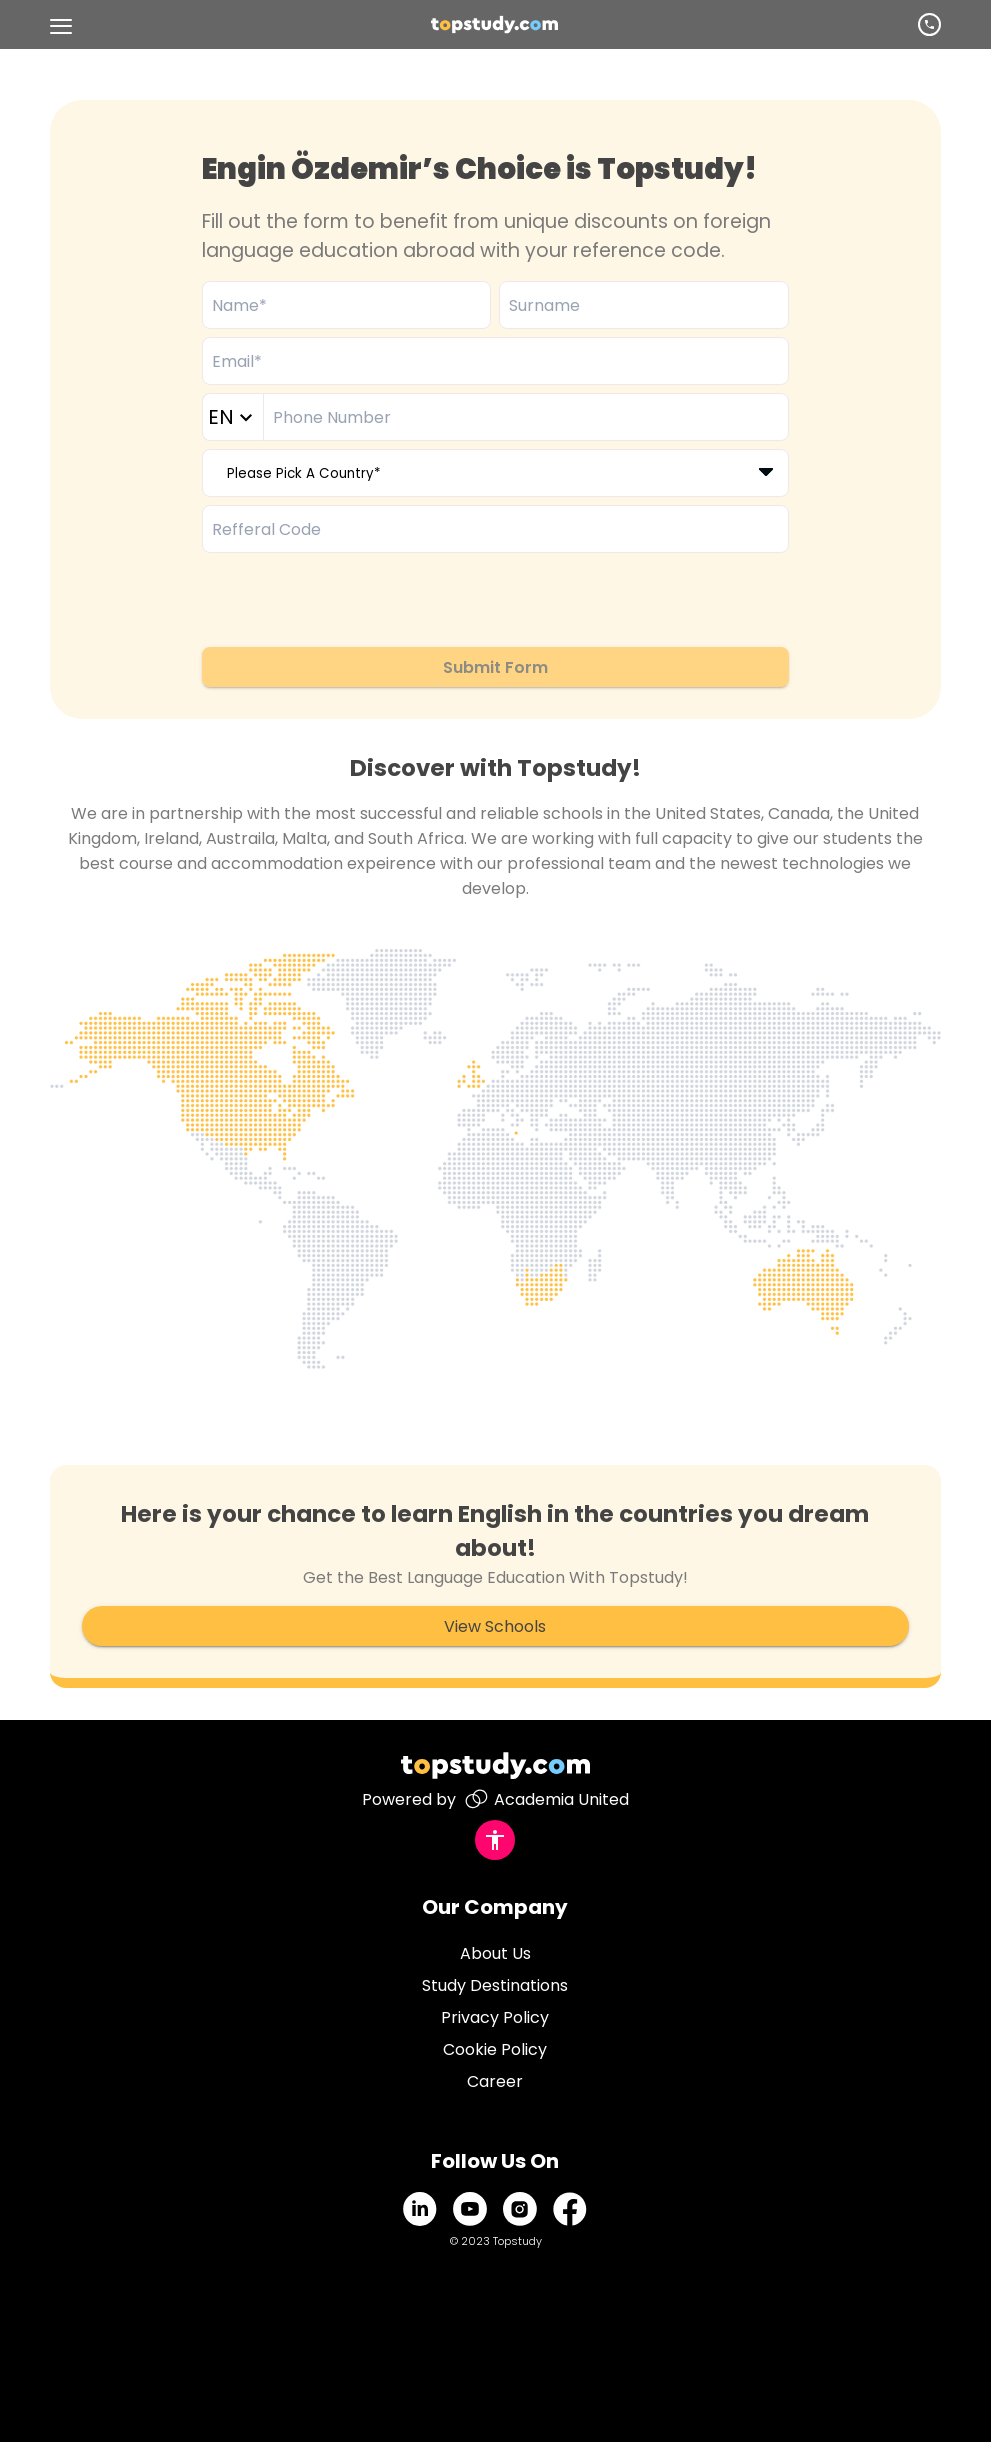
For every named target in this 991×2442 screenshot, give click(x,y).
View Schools (495, 1626)
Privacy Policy (495, 2017)
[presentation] (354, 600)
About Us (495, 1953)
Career (495, 2081)
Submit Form (495, 667)
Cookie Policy (495, 2049)
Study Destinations (495, 1985)
